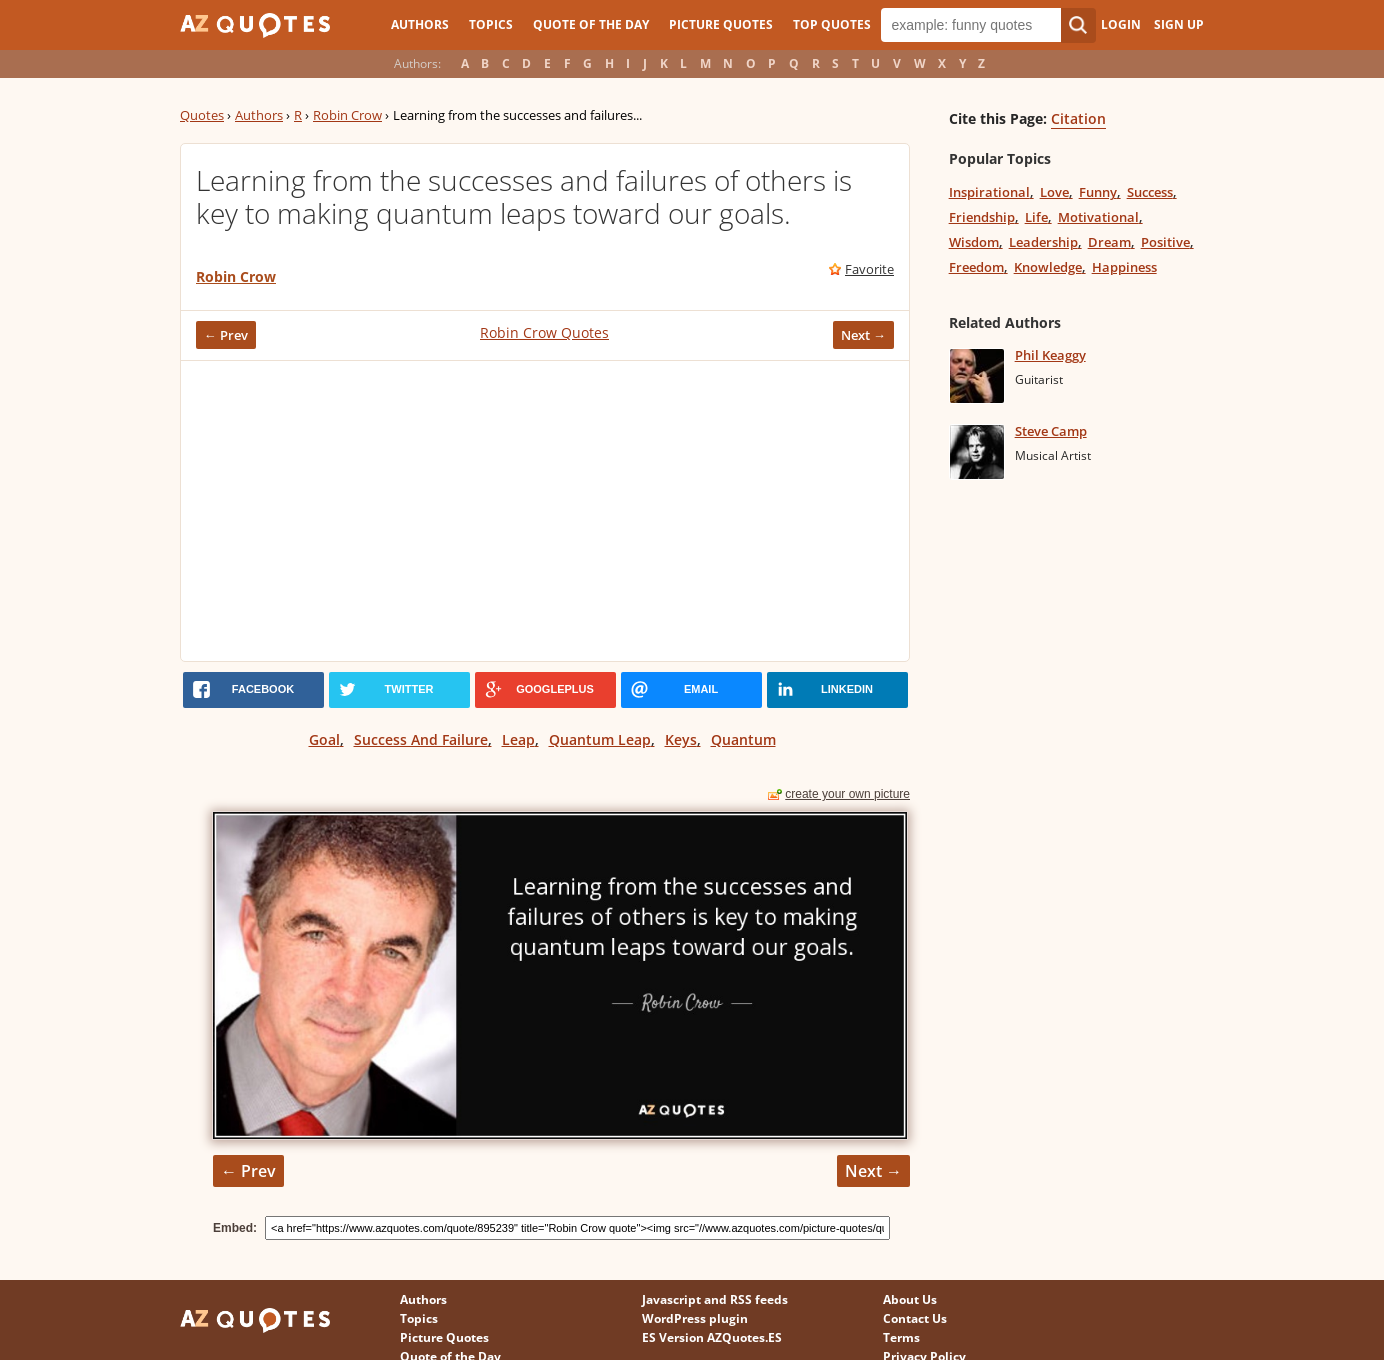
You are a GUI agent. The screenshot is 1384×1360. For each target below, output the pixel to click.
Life (1036, 217)
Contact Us (915, 1318)
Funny (1098, 192)
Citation (1078, 118)
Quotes (202, 115)
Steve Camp (1051, 431)
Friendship (982, 217)
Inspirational (989, 192)
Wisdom (974, 242)
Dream (1109, 242)
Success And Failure (421, 739)
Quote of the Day (591, 24)
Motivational (1098, 217)
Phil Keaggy (1050, 355)
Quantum (743, 739)
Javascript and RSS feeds (715, 1299)
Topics (491, 24)
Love (1054, 192)
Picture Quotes (721, 24)
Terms (901, 1337)
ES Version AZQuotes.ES (712, 1337)
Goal (324, 739)
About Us (910, 1299)
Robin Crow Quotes (544, 332)
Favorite (869, 269)
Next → (863, 335)
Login (1121, 24)
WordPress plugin (695, 1318)
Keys (681, 739)
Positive (1165, 242)
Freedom (976, 267)
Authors (420, 24)
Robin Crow (347, 115)
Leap (518, 739)
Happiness (1124, 267)
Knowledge (1048, 267)
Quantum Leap (600, 739)
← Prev (226, 335)
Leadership (1043, 242)
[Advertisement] (545, 511)
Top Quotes (832, 24)
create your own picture (847, 794)
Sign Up (1179, 24)
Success (1150, 192)
